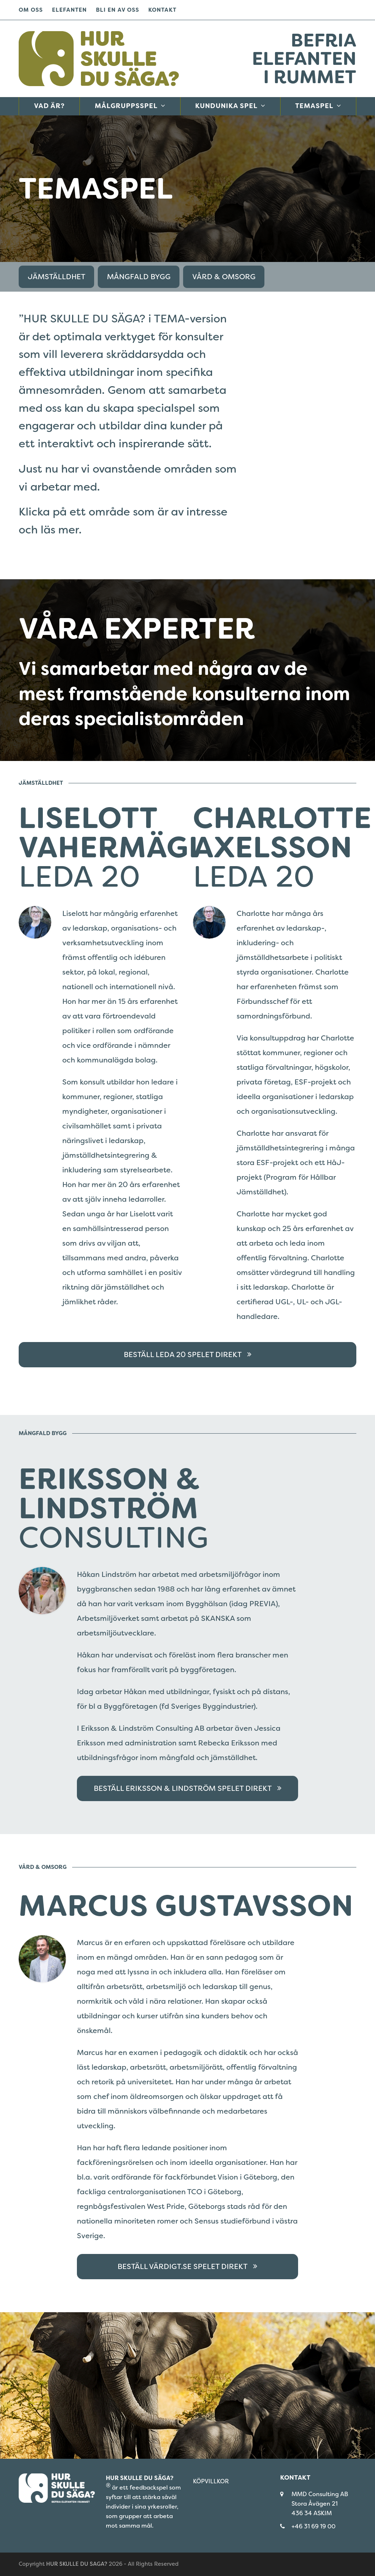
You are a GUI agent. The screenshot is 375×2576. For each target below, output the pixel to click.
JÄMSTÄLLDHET (56, 276)
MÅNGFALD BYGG (139, 276)
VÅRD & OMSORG (224, 276)
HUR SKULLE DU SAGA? (76, 2564)
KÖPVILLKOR (211, 2481)
